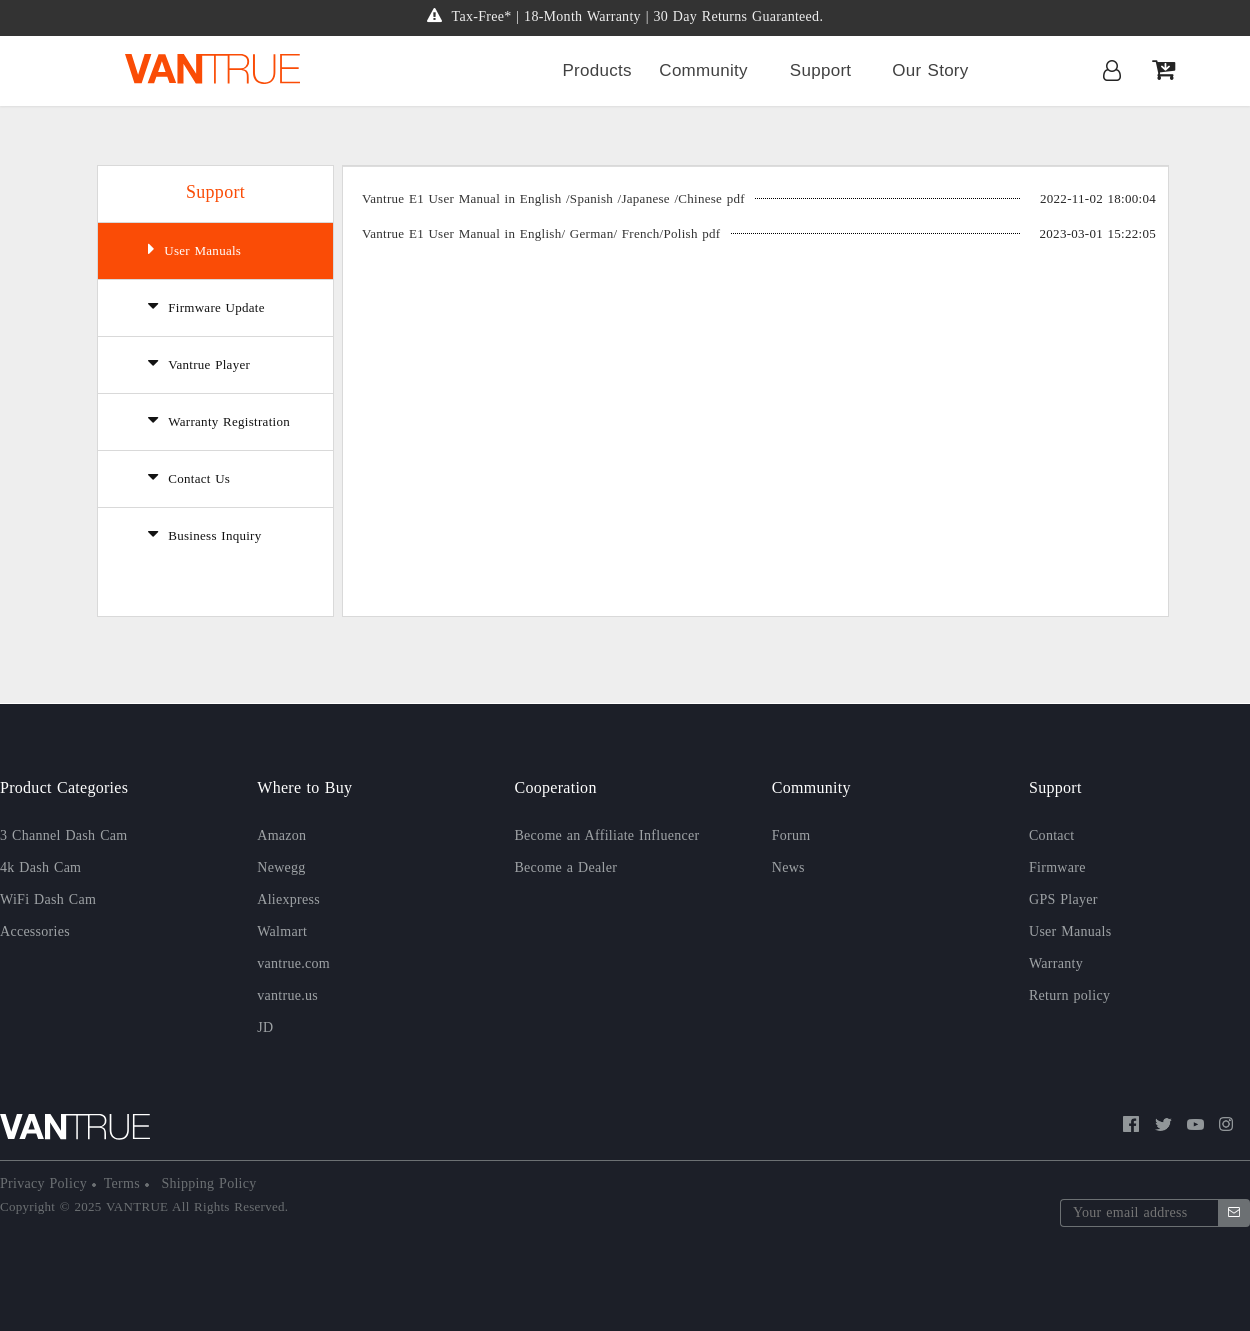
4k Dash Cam (40, 867)
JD (265, 1027)
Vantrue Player (199, 363)
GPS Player (1063, 899)
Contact (1052, 835)
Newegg (281, 867)
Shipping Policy (207, 1183)
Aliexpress (288, 899)
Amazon (281, 835)
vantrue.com (293, 963)
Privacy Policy (46, 1183)
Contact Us (189, 477)
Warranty (1056, 963)
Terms (124, 1183)
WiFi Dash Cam (48, 899)
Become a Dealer (566, 867)
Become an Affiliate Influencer (607, 835)
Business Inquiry (205, 534)
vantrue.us (287, 995)
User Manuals (194, 249)
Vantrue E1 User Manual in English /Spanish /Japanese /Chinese (553, 198)
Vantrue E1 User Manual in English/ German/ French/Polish (541, 233)
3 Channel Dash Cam (63, 835)
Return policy (1069, 995)
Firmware (1057, 867)
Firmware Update (206, 306)
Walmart (282, 931)
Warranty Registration (219, 420)
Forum (791, 835)
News (788, 867)
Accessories (35, 931)
